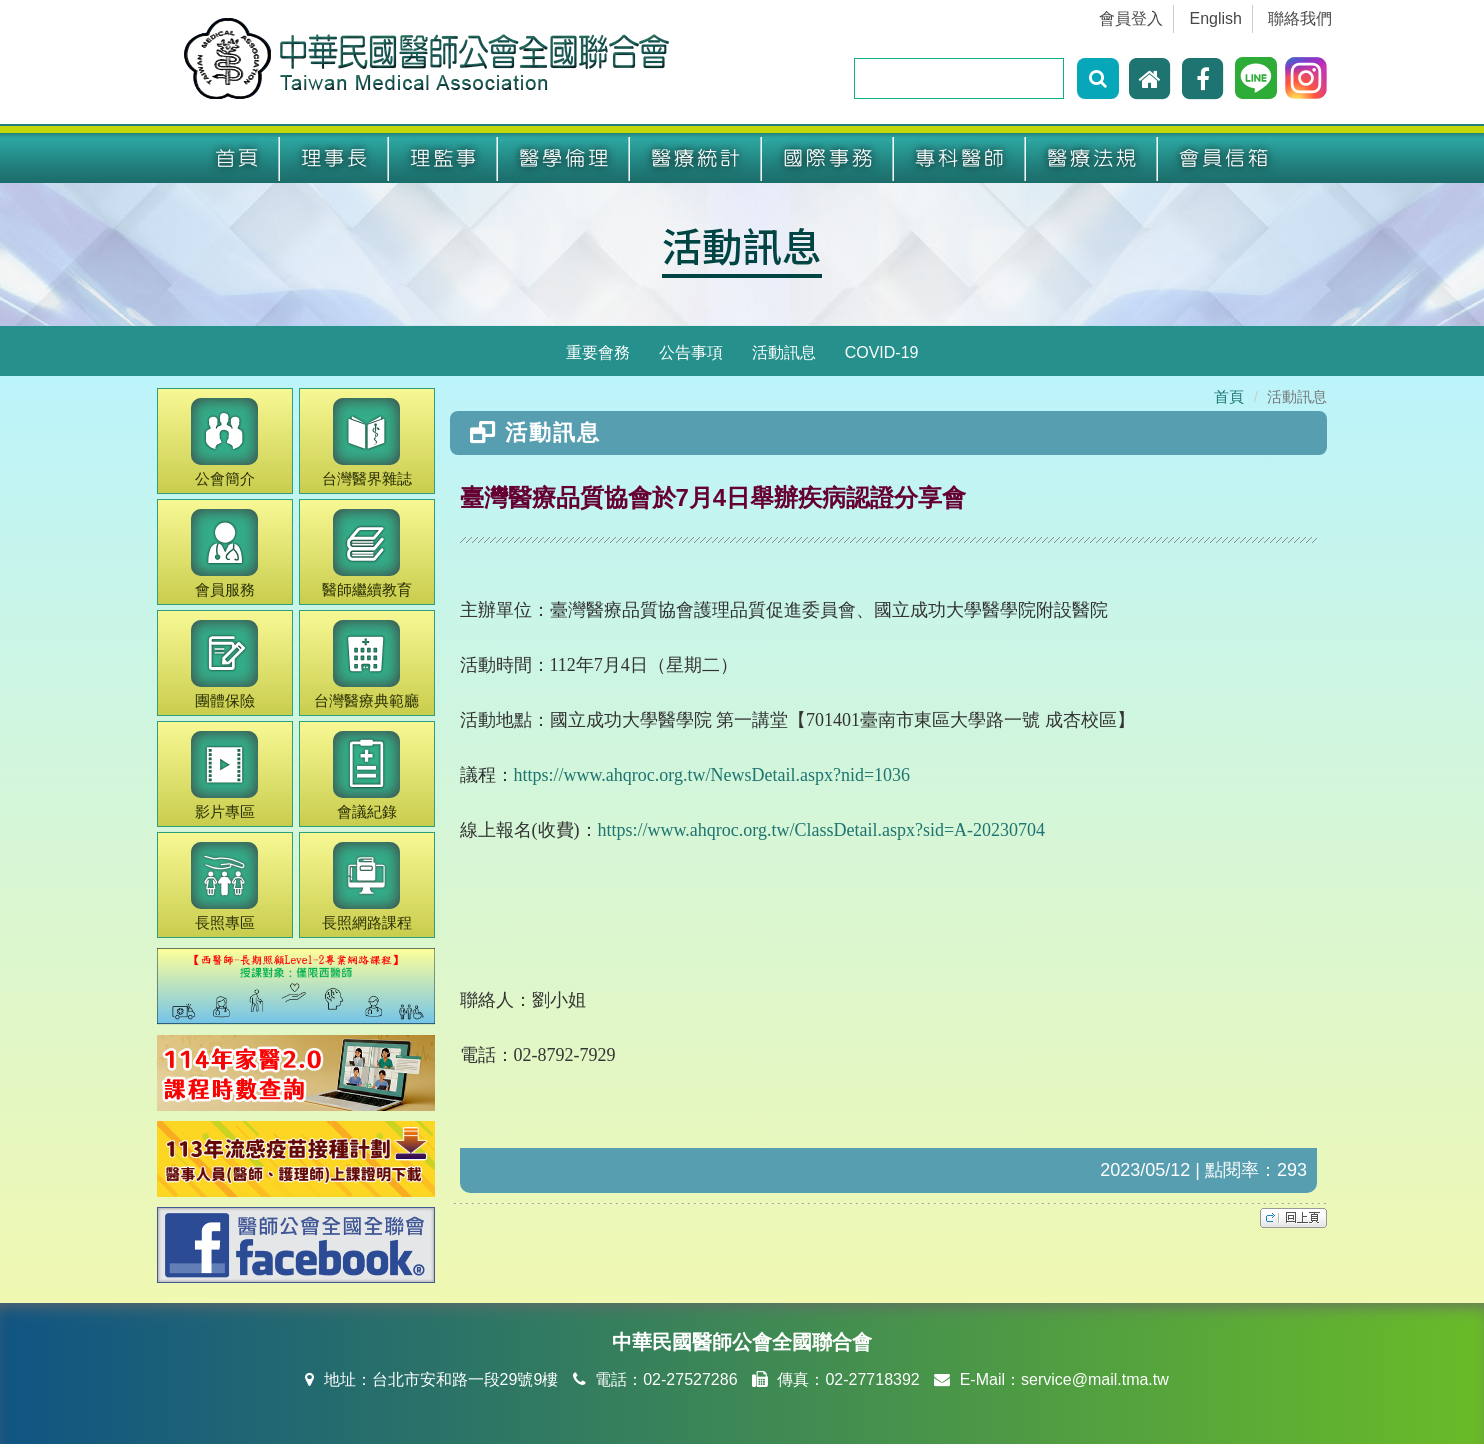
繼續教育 (367, 553)
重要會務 (598, 352)
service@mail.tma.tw (1095, 1379)
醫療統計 (696, 158)
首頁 (237, 158)
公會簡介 (224, 442)
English (1216, 18)
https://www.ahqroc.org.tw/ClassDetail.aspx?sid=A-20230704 (822, 830)
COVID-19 (882, 352)
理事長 (334, 158)
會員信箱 (1224, 158)
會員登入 (1131, 18)
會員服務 (224, 553)
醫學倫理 (564, 158)
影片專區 (224, 775)
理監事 (443, 158)
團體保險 (224, 664)
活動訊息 (742, 245)
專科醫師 (960, 158)
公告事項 (691, 352)
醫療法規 (1092, 158)
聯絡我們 (1300, 18)
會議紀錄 (366, 775)
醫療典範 (366, 664)
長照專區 (224, 886)
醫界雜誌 (367, 442)
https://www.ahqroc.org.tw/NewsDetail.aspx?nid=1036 (712, 775)
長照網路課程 (367, 886)
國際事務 (828, 158)
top (1293, 1218)
